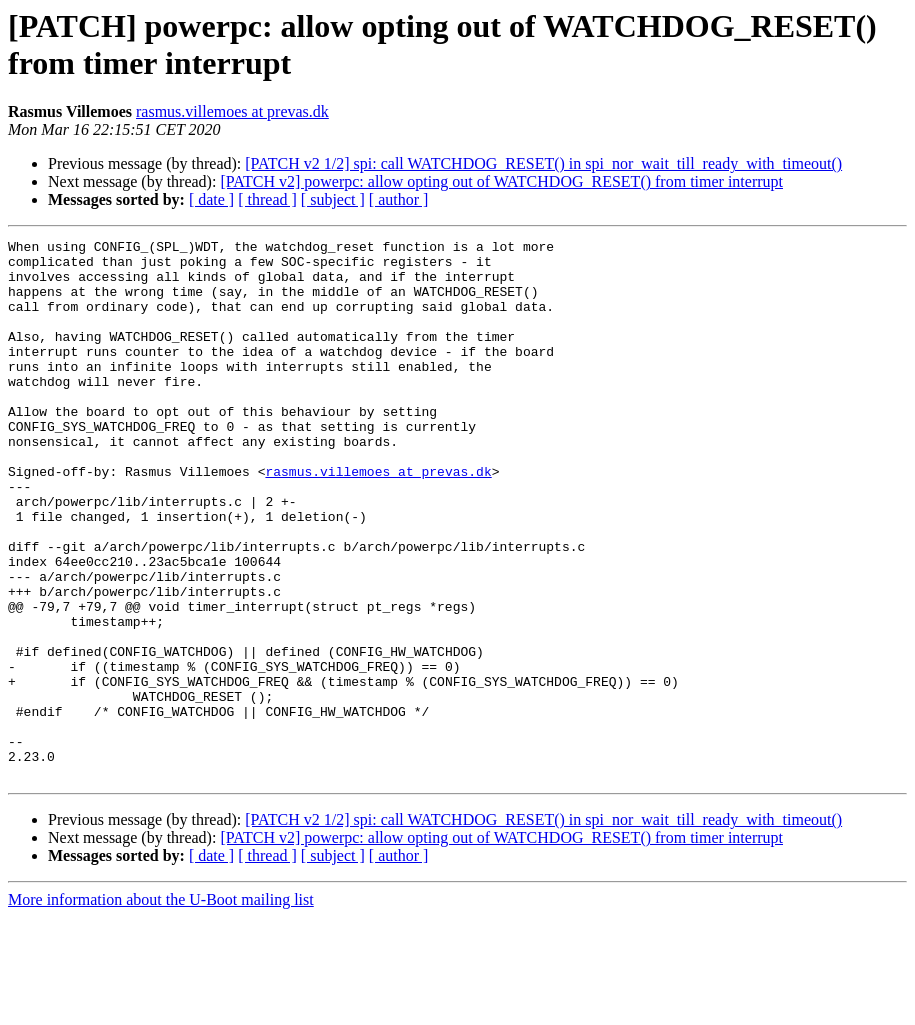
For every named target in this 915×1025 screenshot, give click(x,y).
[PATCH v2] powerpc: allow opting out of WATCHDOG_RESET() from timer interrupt (501, 181)
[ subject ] (333, 199)
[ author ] (399, 199)
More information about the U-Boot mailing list (161, 1007)
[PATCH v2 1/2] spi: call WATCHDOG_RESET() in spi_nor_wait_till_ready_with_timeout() (543, 163)
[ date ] (211, 199)
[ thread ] (267, 199)
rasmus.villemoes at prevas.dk (232, 111)
